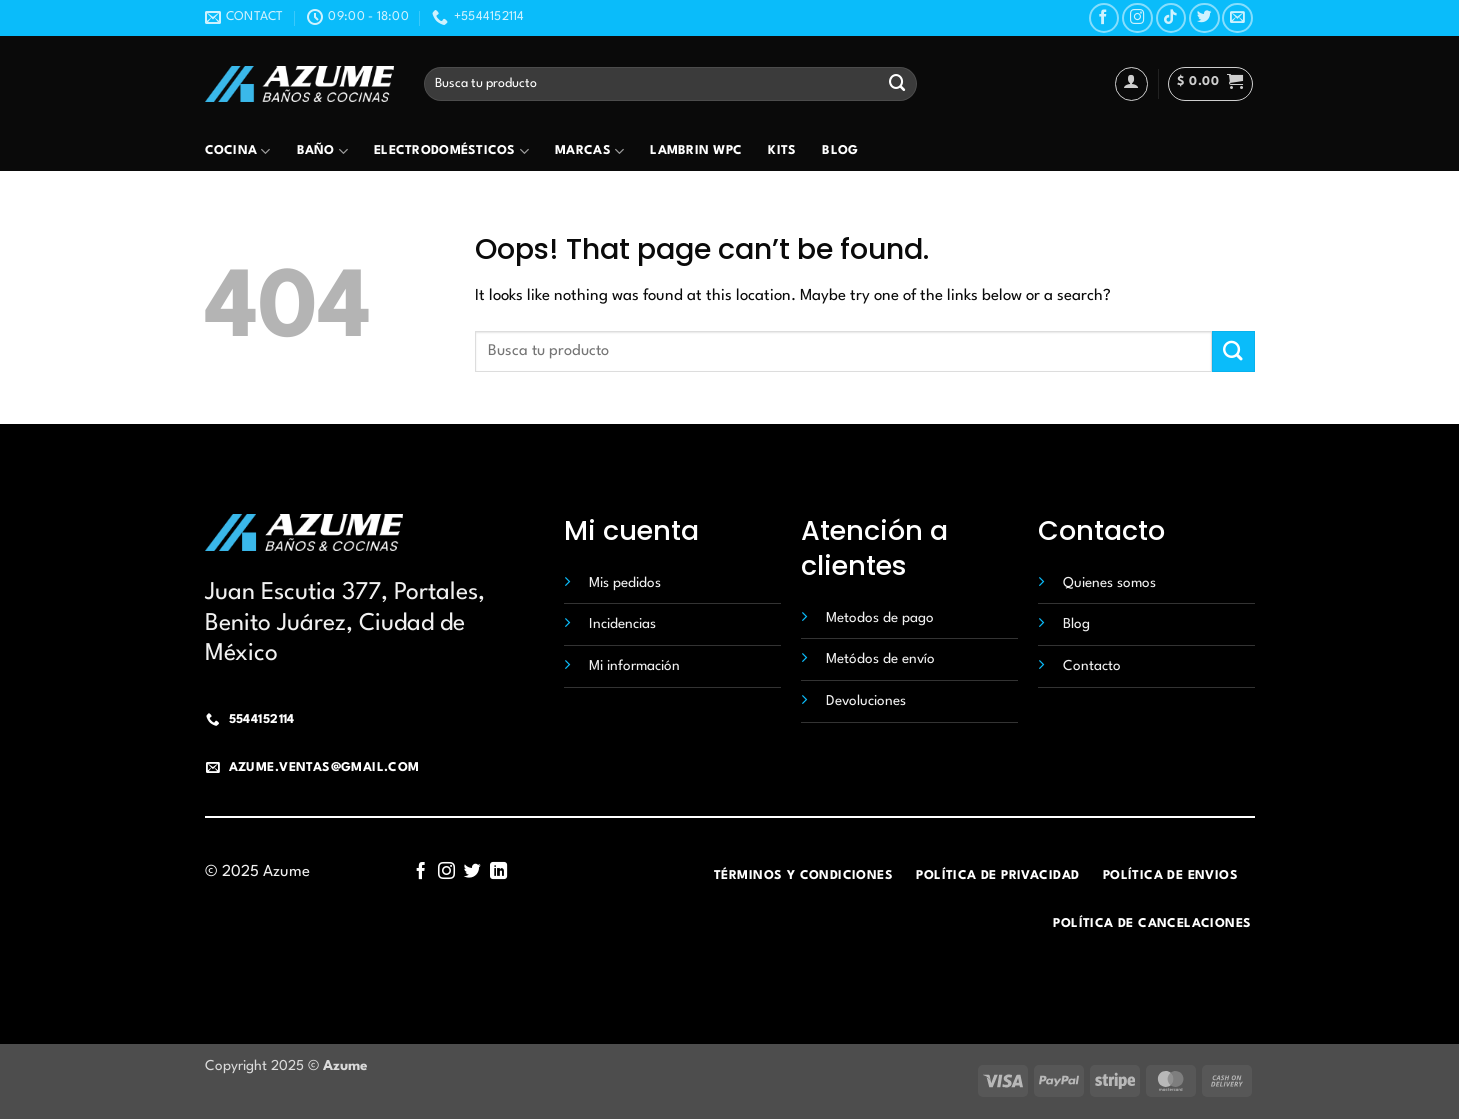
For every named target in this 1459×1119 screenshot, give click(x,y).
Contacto (1092, 666)
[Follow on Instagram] (1137, 18)
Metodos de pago (880, 618)
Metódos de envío (880, 659)
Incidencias (622, 624)
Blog (840, 151)
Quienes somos (1109, 583)
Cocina (238, 151)
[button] (1210, 84)
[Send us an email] (1237, 18)
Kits (782, 151)
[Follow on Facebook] (1104, 18)
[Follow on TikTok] (1171, 18)
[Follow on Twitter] (1204, 18)
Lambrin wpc (696, 151)
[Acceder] (1132, 84)
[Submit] (898, 83)
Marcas (589, 151)
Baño (323, 151)
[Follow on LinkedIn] (497, 872)
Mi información (634, 666)
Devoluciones (866, 701)
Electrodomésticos (451, 151)
